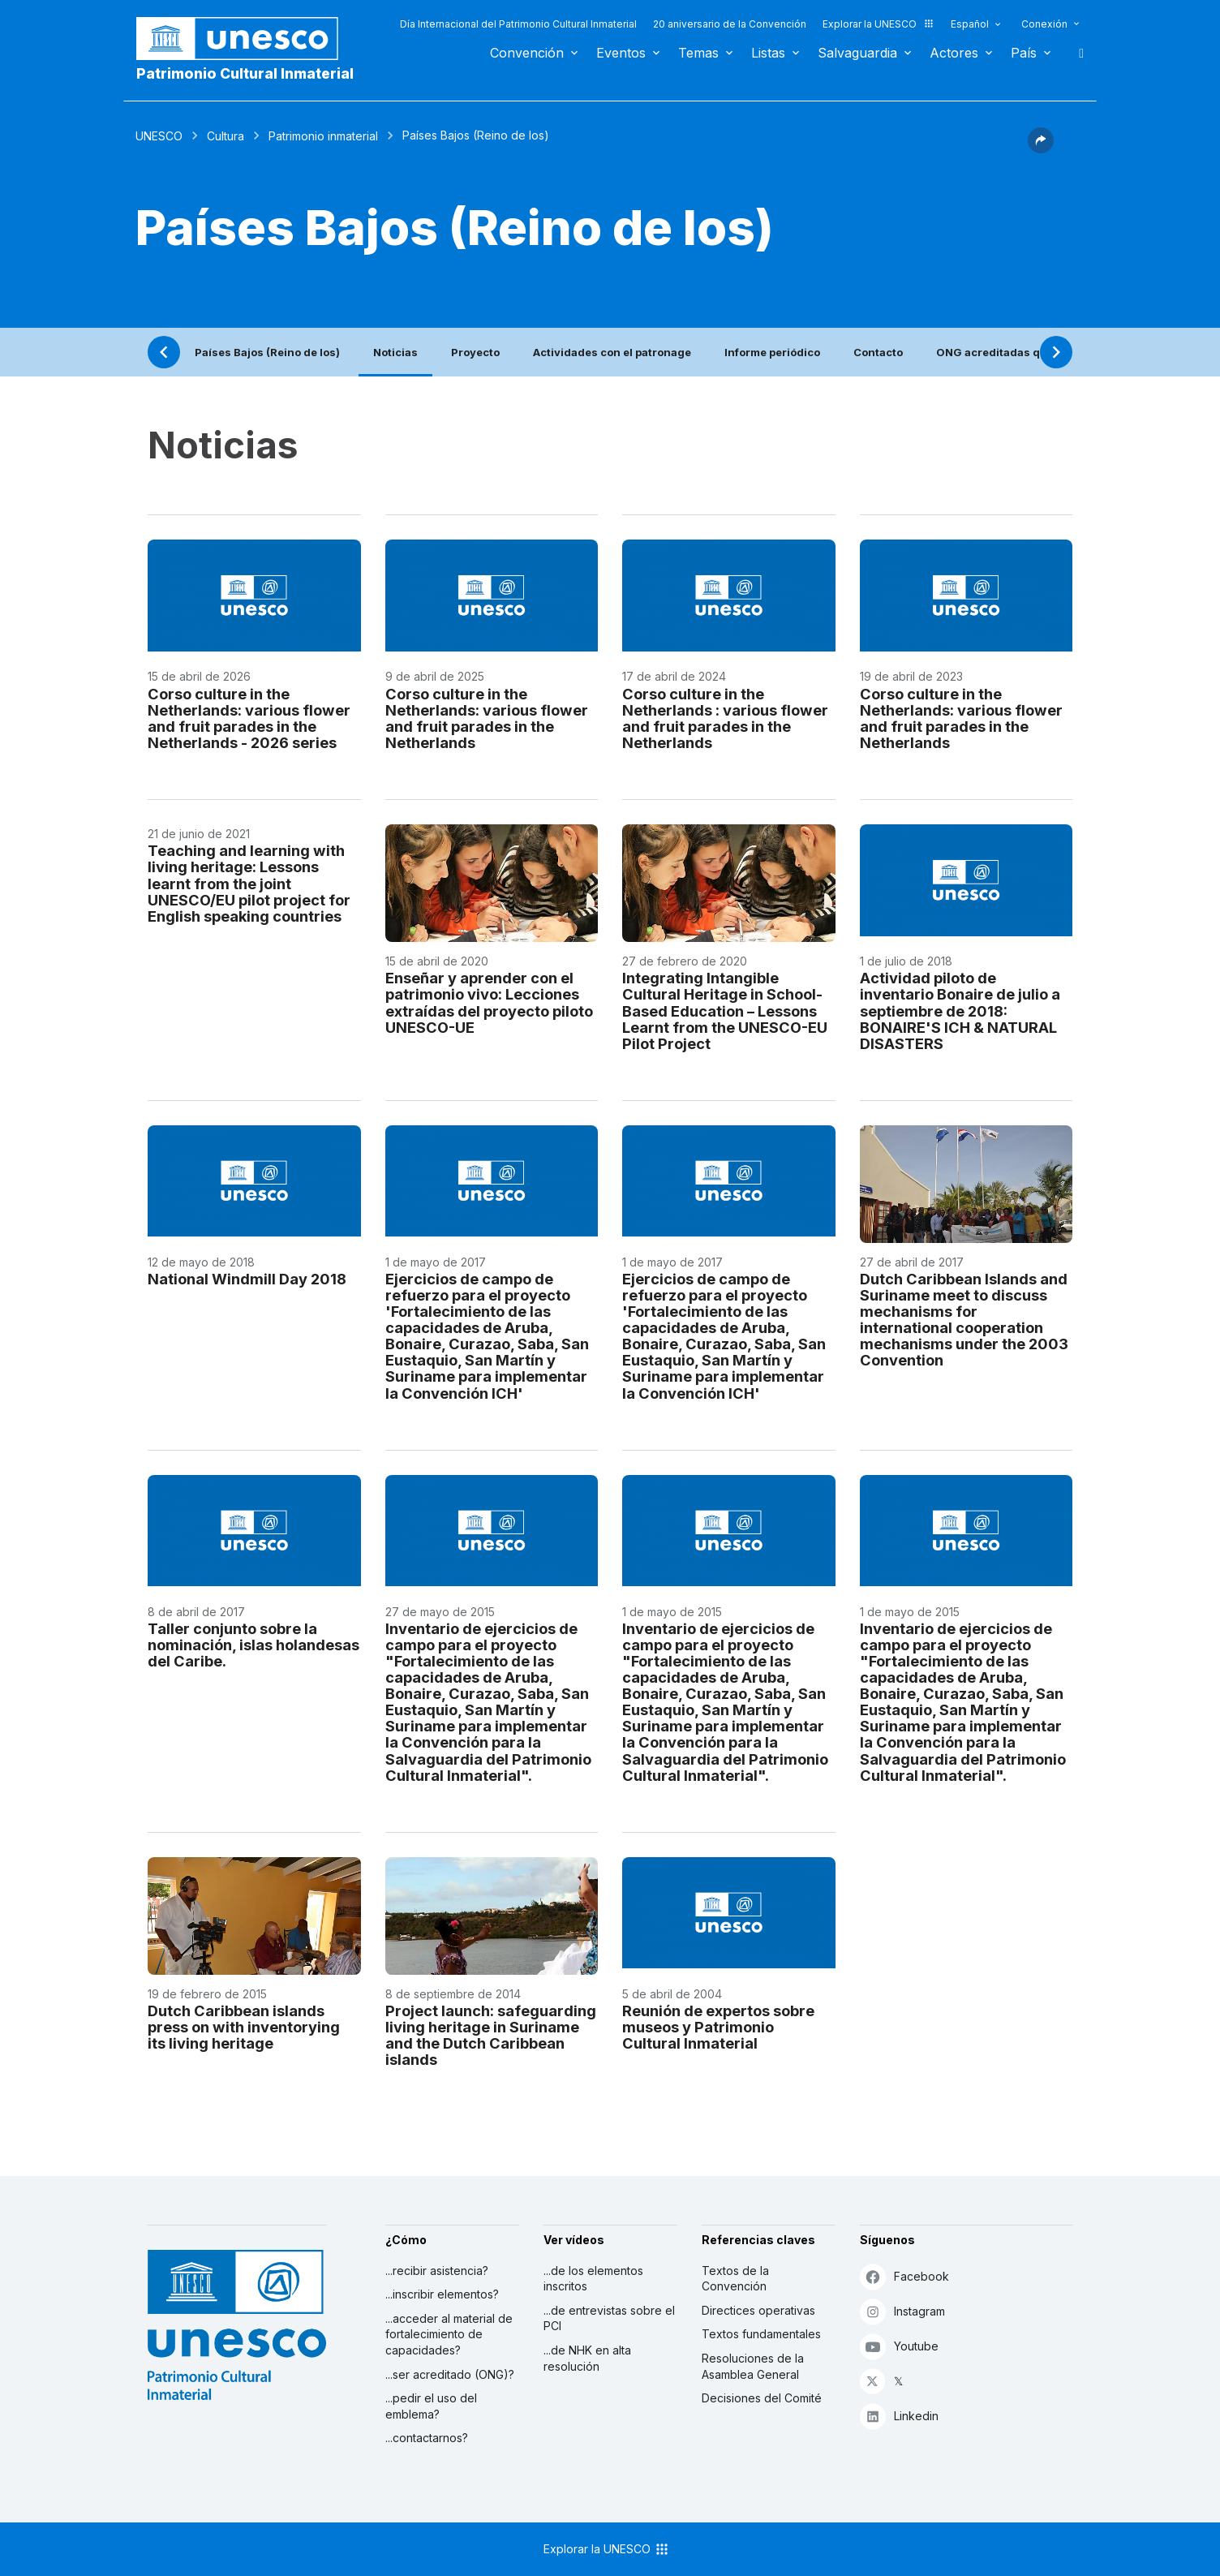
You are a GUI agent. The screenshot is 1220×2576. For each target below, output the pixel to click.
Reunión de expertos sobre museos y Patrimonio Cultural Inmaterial (718, 2027)
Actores (954, 53)
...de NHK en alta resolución (587, 2358)
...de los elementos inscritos (593, 2279)
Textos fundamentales (761, 2334)
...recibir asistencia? (436, 2270)
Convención (527, 53)
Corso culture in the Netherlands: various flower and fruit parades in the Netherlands (486, 718)
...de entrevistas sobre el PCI (609, 2318)
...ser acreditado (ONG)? (449, 2374)
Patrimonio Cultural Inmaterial (245, 73)
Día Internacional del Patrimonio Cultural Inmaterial (518, 24)
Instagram (902, 2311)
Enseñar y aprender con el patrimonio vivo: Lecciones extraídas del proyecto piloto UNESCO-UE (489, 1002)
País (1024, 53)
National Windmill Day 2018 (247, 1279)
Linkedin (899, 2415)
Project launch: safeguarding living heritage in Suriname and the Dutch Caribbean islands (490, 2035)
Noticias (395, 352)
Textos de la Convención (735, 2279)
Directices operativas (758, 2310)
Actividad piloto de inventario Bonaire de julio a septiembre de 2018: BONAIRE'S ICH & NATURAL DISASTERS (960, 1010)
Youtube (899, 2346)
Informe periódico (772, 352)
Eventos (621, 53)
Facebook (904, 2276)
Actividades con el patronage (612, 352)
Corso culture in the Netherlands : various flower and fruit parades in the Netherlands (725, 718)
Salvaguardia (857, 53)
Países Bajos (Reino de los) (267, 352)
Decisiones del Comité (762, 2398)
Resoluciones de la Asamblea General (753, 2366)
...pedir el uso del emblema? (431, 2406)
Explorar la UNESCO (878, 24)
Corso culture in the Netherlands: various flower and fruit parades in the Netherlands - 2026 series (249, 718)
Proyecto (475, 352)
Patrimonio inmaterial (323, 136)
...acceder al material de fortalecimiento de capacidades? (449, 2334)
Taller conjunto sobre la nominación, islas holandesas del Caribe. (253, 1644)
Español (970, 24)
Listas (768, 53)
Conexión (1044, 24)
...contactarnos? (426, 2438)
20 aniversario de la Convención (729, 24)
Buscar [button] (1076, 53)
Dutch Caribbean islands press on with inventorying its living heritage (244, 2027)
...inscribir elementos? (442, 2294)
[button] (1041, 148)
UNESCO (159, 136)
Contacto (878, 352)
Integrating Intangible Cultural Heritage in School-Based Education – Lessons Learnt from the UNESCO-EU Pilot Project (724, 1010)
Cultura (225, 136)
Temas (698, 53)
